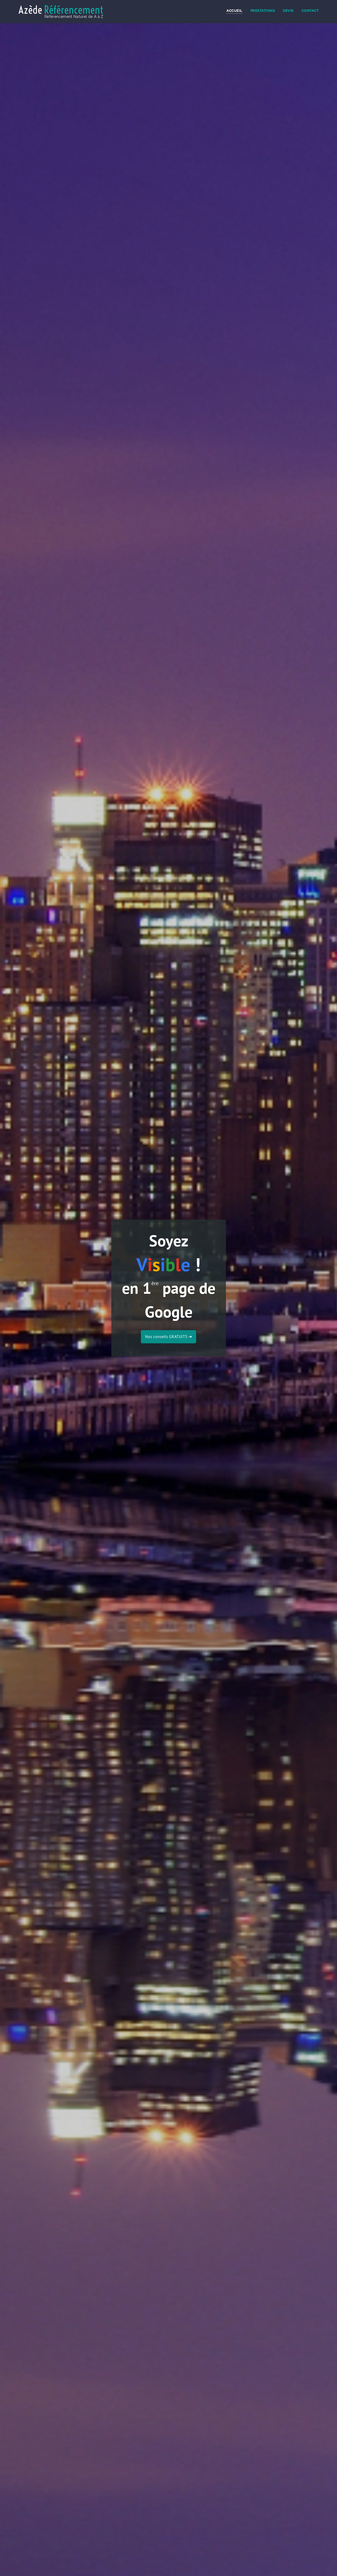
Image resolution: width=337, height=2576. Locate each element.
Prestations (262, 11)
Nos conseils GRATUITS (168, 1336)
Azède (60, 10)
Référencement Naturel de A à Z (73, 16)
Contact (310, 11)
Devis (288, 11)
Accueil (234, 11)
